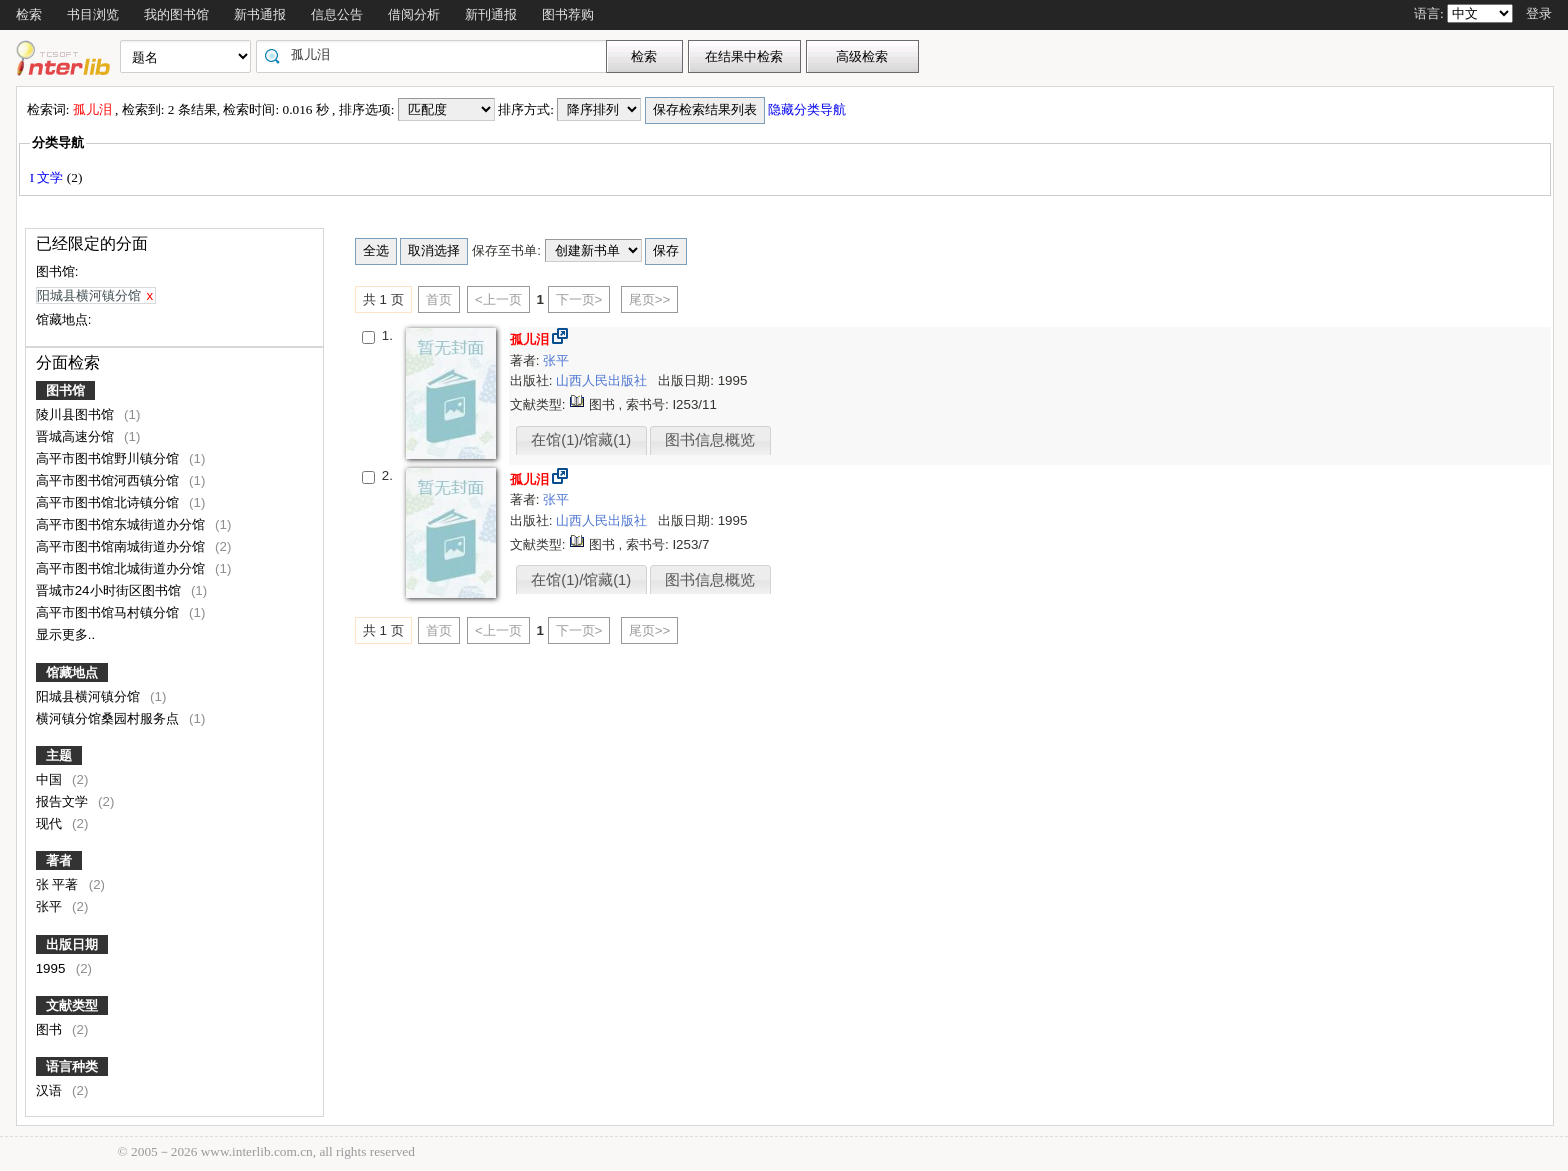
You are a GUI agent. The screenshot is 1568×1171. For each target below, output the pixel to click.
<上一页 (498, 299)
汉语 (51, 1090)
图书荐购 (568, 14)
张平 (51, 906)
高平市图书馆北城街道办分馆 (122, 568)
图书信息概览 (710, 440)
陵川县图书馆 (77, 414)
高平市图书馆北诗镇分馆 (109, 502)
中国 (51, 779)
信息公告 (337, 14)
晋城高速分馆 (77, 436)
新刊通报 (491, 14)
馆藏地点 (72, 672)
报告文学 (64, 801)
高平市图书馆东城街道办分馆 (122, 524)
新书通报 (260, 14)
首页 (439, 299)
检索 (29, 14)
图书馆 (65, 390)
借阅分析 (414, 14)
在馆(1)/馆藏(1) (581, 440)
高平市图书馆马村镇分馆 (109, 612)
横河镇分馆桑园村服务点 (109, 718)
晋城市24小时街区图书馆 (110, 590)
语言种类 (72, 1066)
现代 (51, 823)
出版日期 (72, 944)
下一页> (579, 299)
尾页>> (650, 299)
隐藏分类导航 (808, 109)
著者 (59, 860)
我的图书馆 (176, 14)
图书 (51, 1029)
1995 (52, 968)
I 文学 (48, 177)
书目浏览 (93, 14)
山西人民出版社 (603, 380)
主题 (59, 755)
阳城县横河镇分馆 (90, 696)
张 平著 (59, 884)
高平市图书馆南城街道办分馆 (122, 546)
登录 (1539, 13)
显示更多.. (65, 634)
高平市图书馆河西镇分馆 (109, 480)
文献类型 (72, 1005)
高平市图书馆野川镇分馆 (109, 458)
